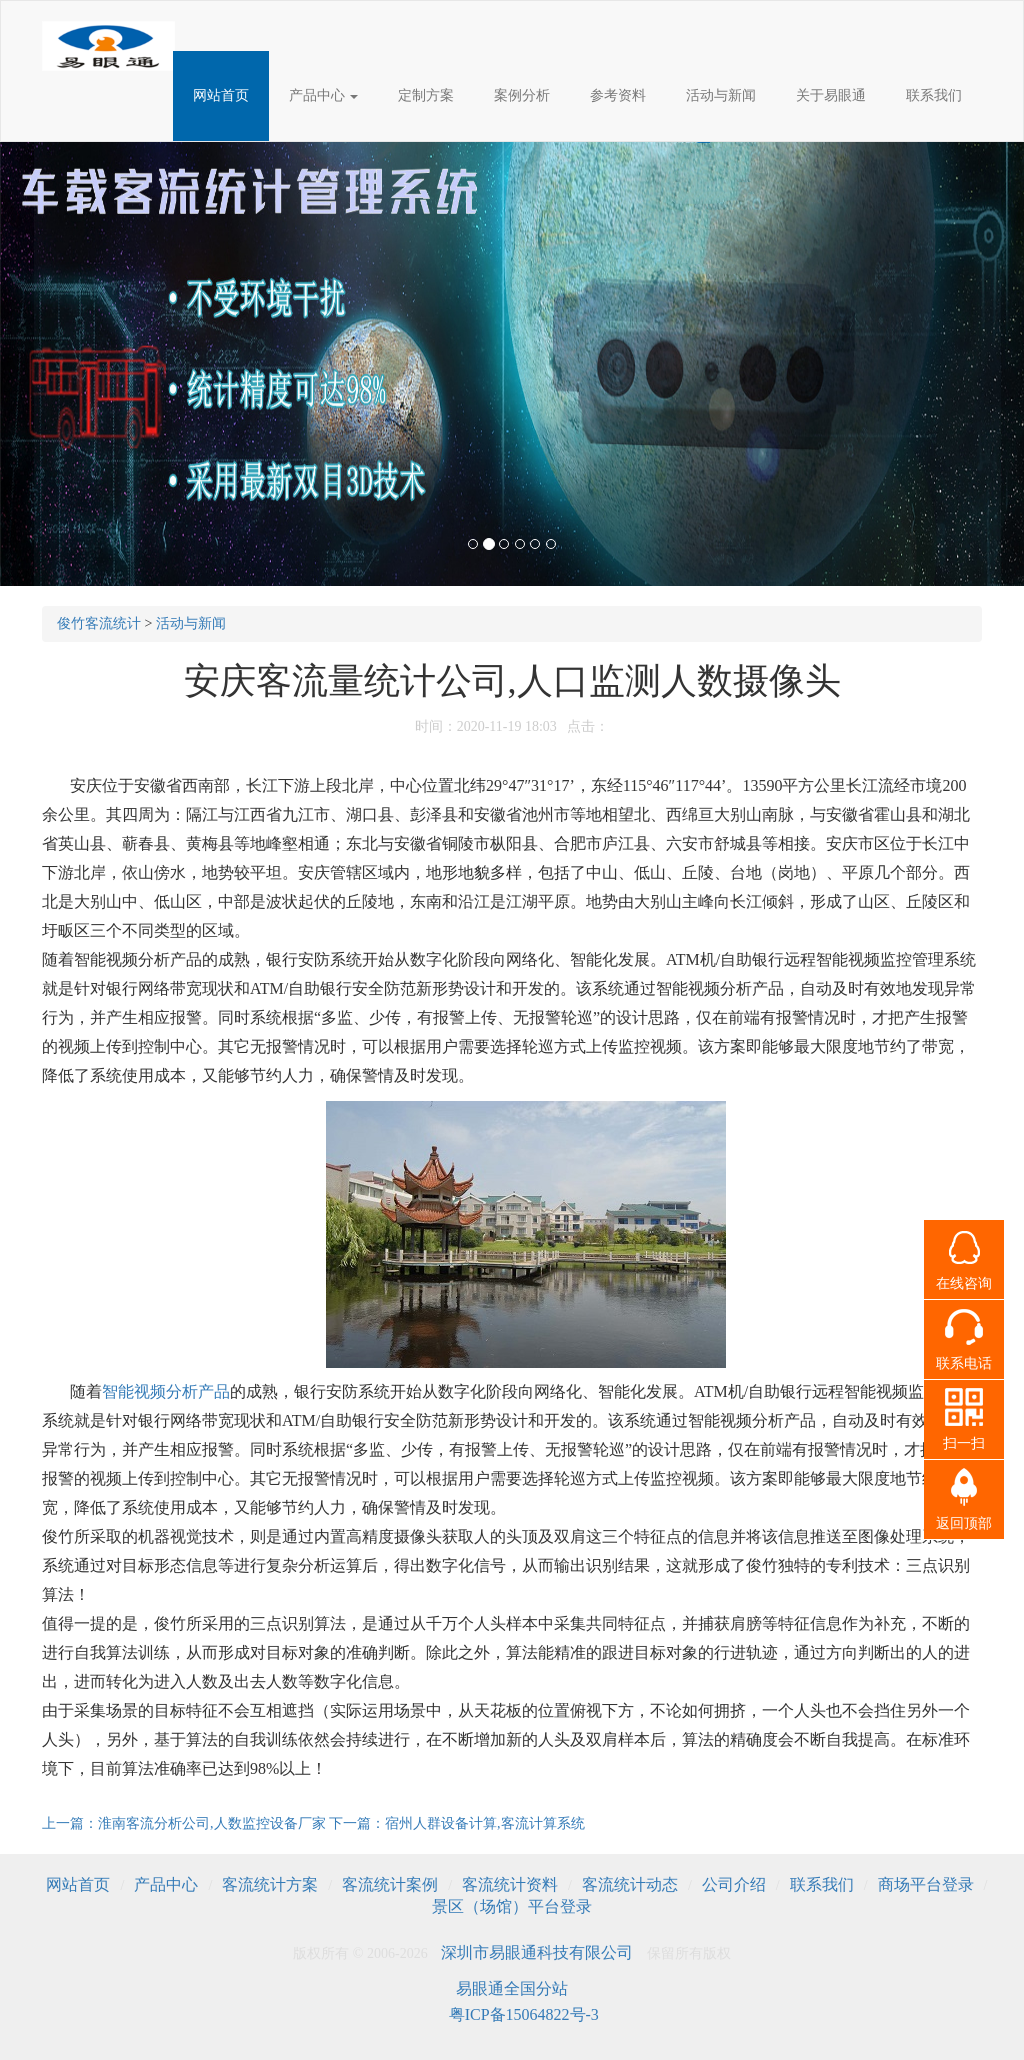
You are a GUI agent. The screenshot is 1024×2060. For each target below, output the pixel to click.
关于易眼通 (831, 95)
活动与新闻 (721, 95)
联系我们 (934, 95)
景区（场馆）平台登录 (512, 1906)
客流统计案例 (390, 1884)
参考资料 (618, 95)
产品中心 (324, 95)
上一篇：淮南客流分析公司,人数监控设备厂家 (185, 1823)
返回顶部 (964, 1523)
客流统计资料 (510, 1884)
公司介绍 (734, 1884)
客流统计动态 (630, 1884)
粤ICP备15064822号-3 (524, 2014)
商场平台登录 (926, 1884)
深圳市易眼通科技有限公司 (537, 1952)
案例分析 (522, 95)
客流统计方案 (270, 1884)
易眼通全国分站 (512, 1988)
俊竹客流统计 (99, 623)
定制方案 (426, 95)
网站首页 (221, 95)
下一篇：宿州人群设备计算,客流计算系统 (457, 1823)
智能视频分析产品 (166, 1391)
